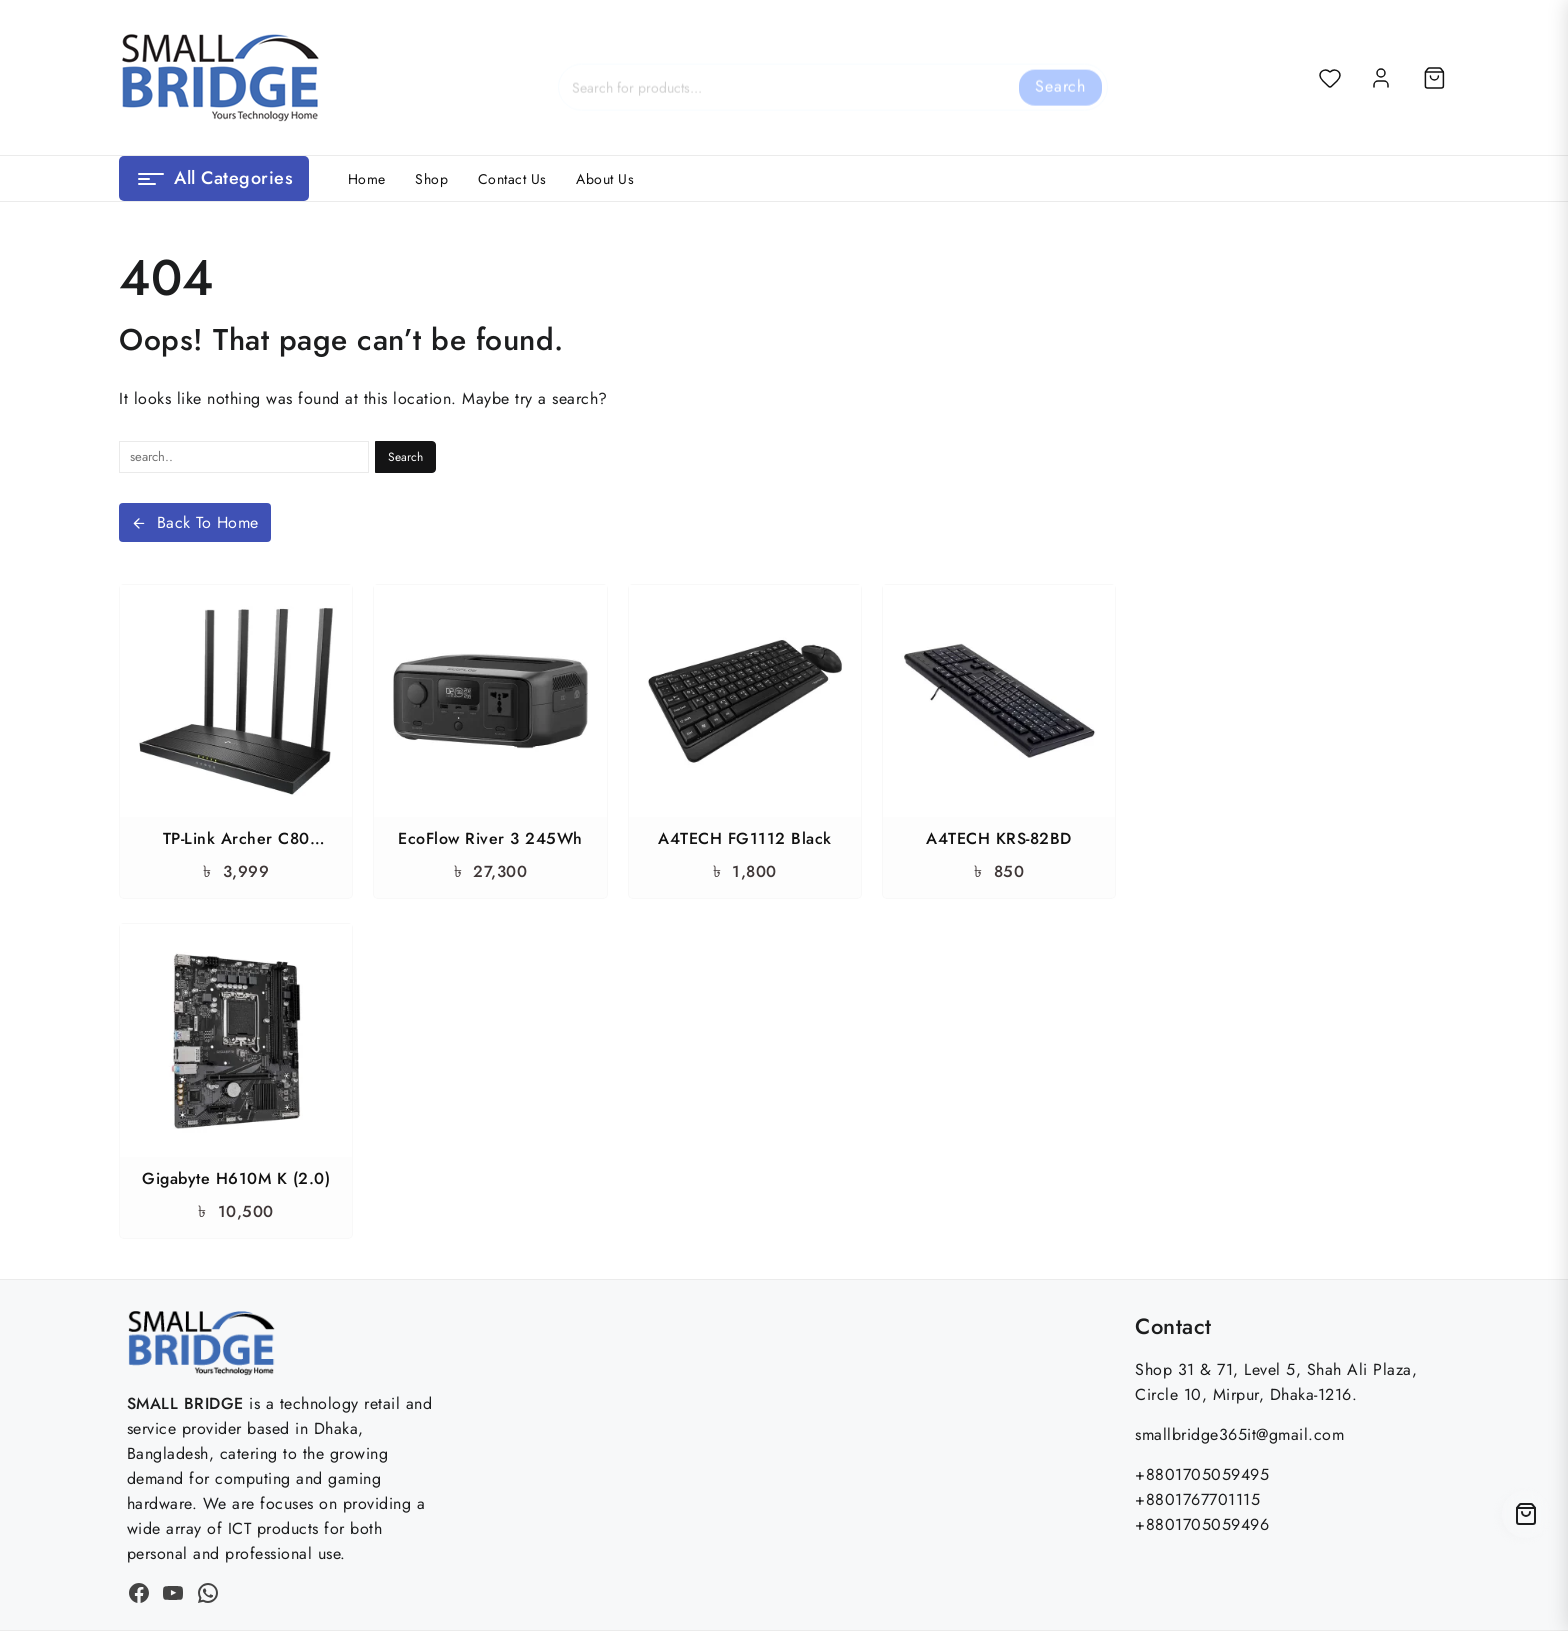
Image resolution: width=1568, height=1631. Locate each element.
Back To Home (195, 522)
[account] (1381, 78)
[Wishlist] (1330, 78)
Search (1060, 76)
